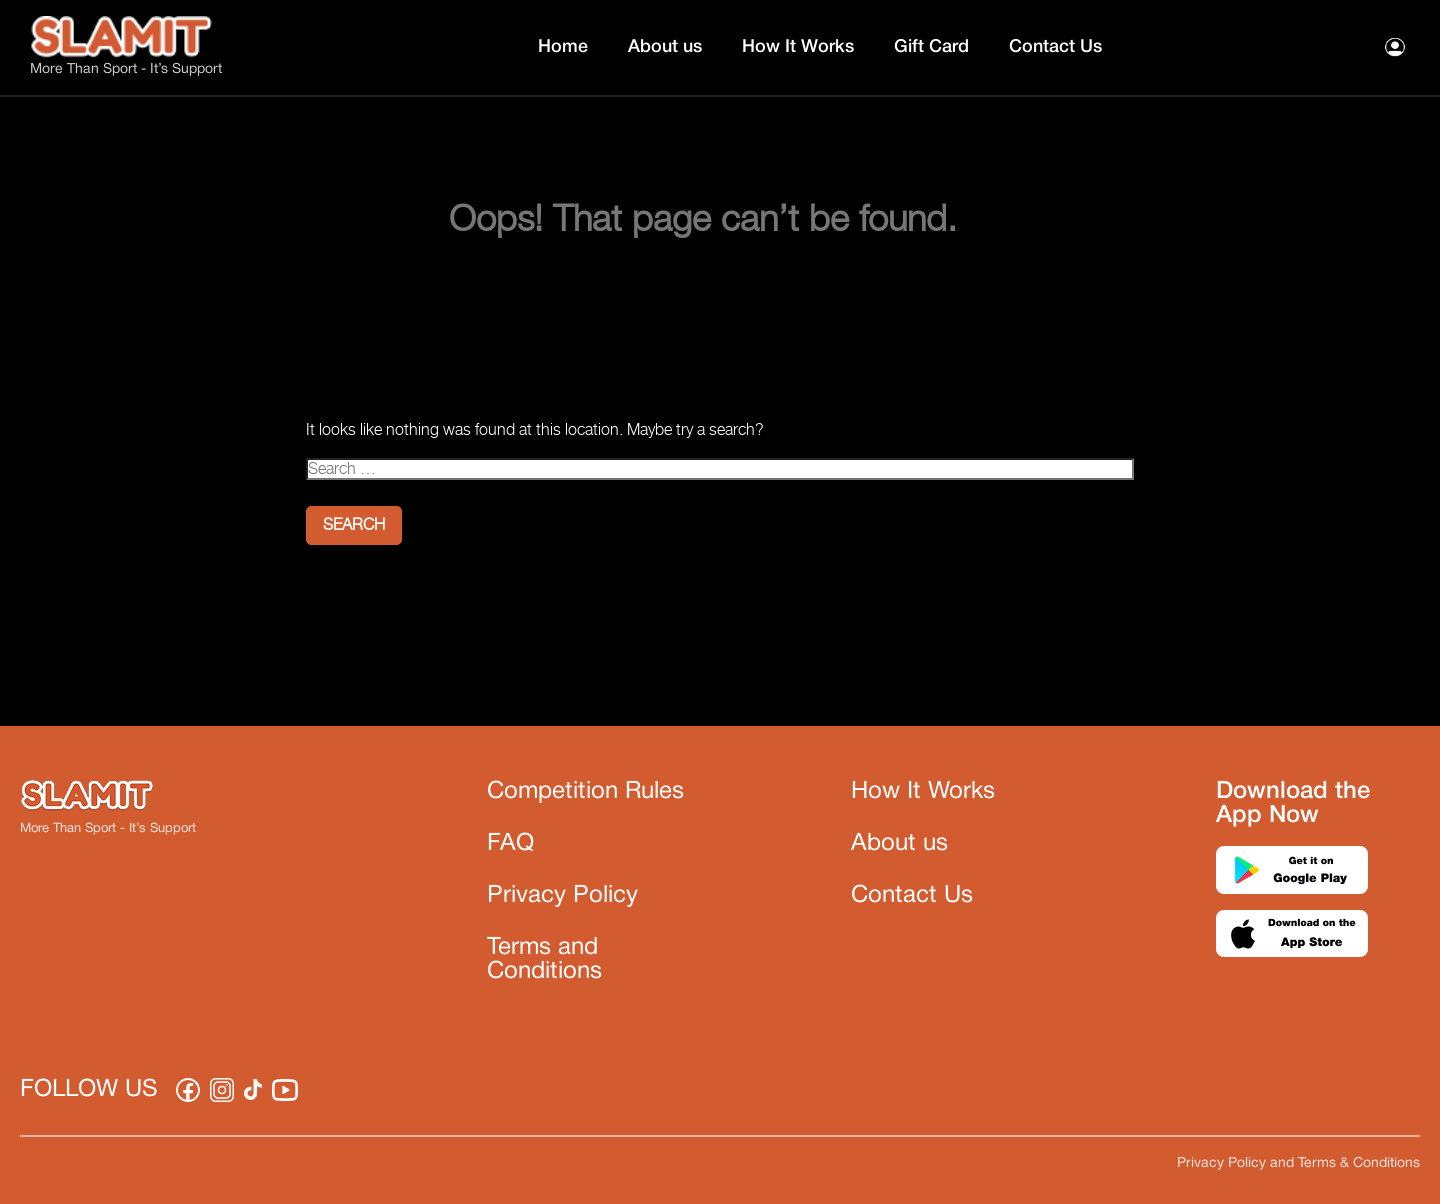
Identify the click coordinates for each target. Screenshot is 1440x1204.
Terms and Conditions (544, 960)
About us (665, 47)
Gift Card (931, 47)
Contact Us (1055, 47)
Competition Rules (585, 792)
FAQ (510, 844)
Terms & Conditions (1359, 1163)
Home (563, 47)
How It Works (798, 47)
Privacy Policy (562, 896)
